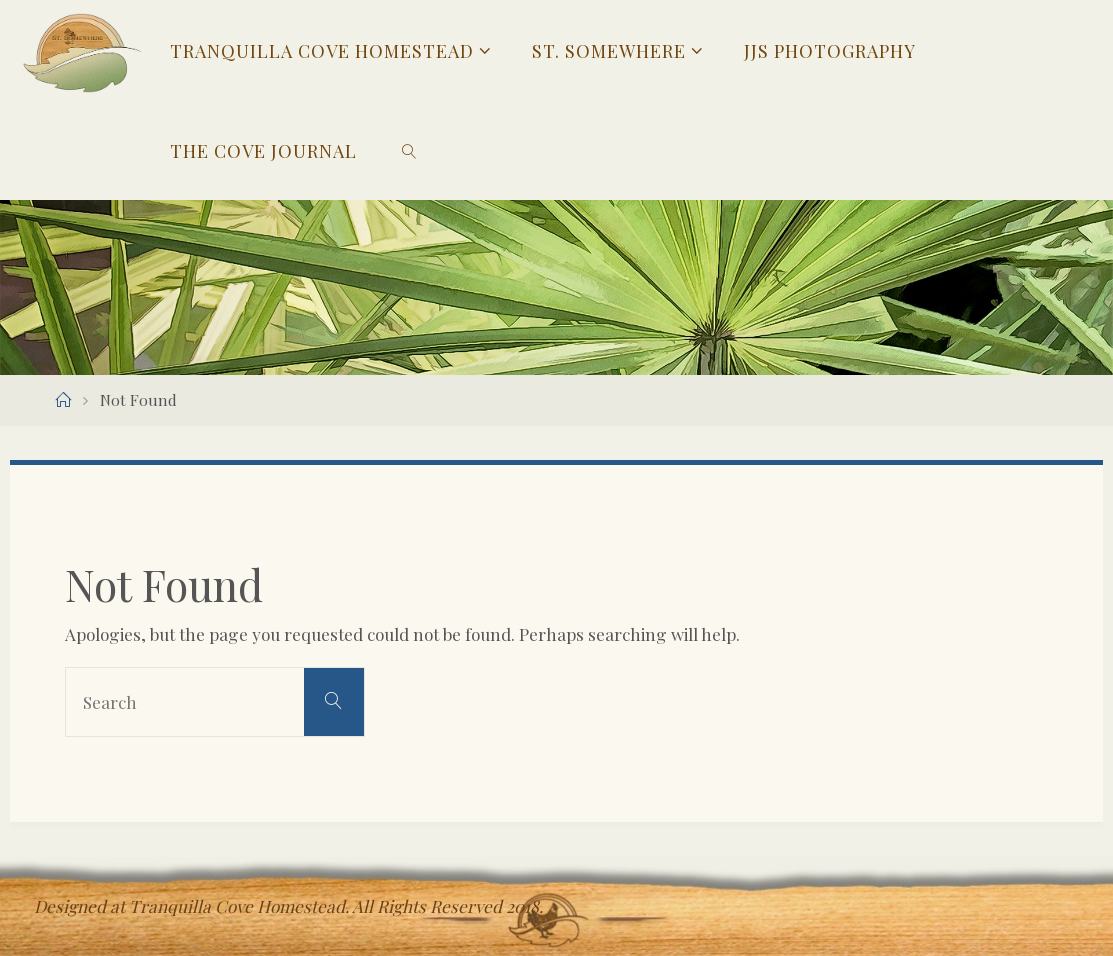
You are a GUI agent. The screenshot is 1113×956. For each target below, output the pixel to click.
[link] (409, 150)
